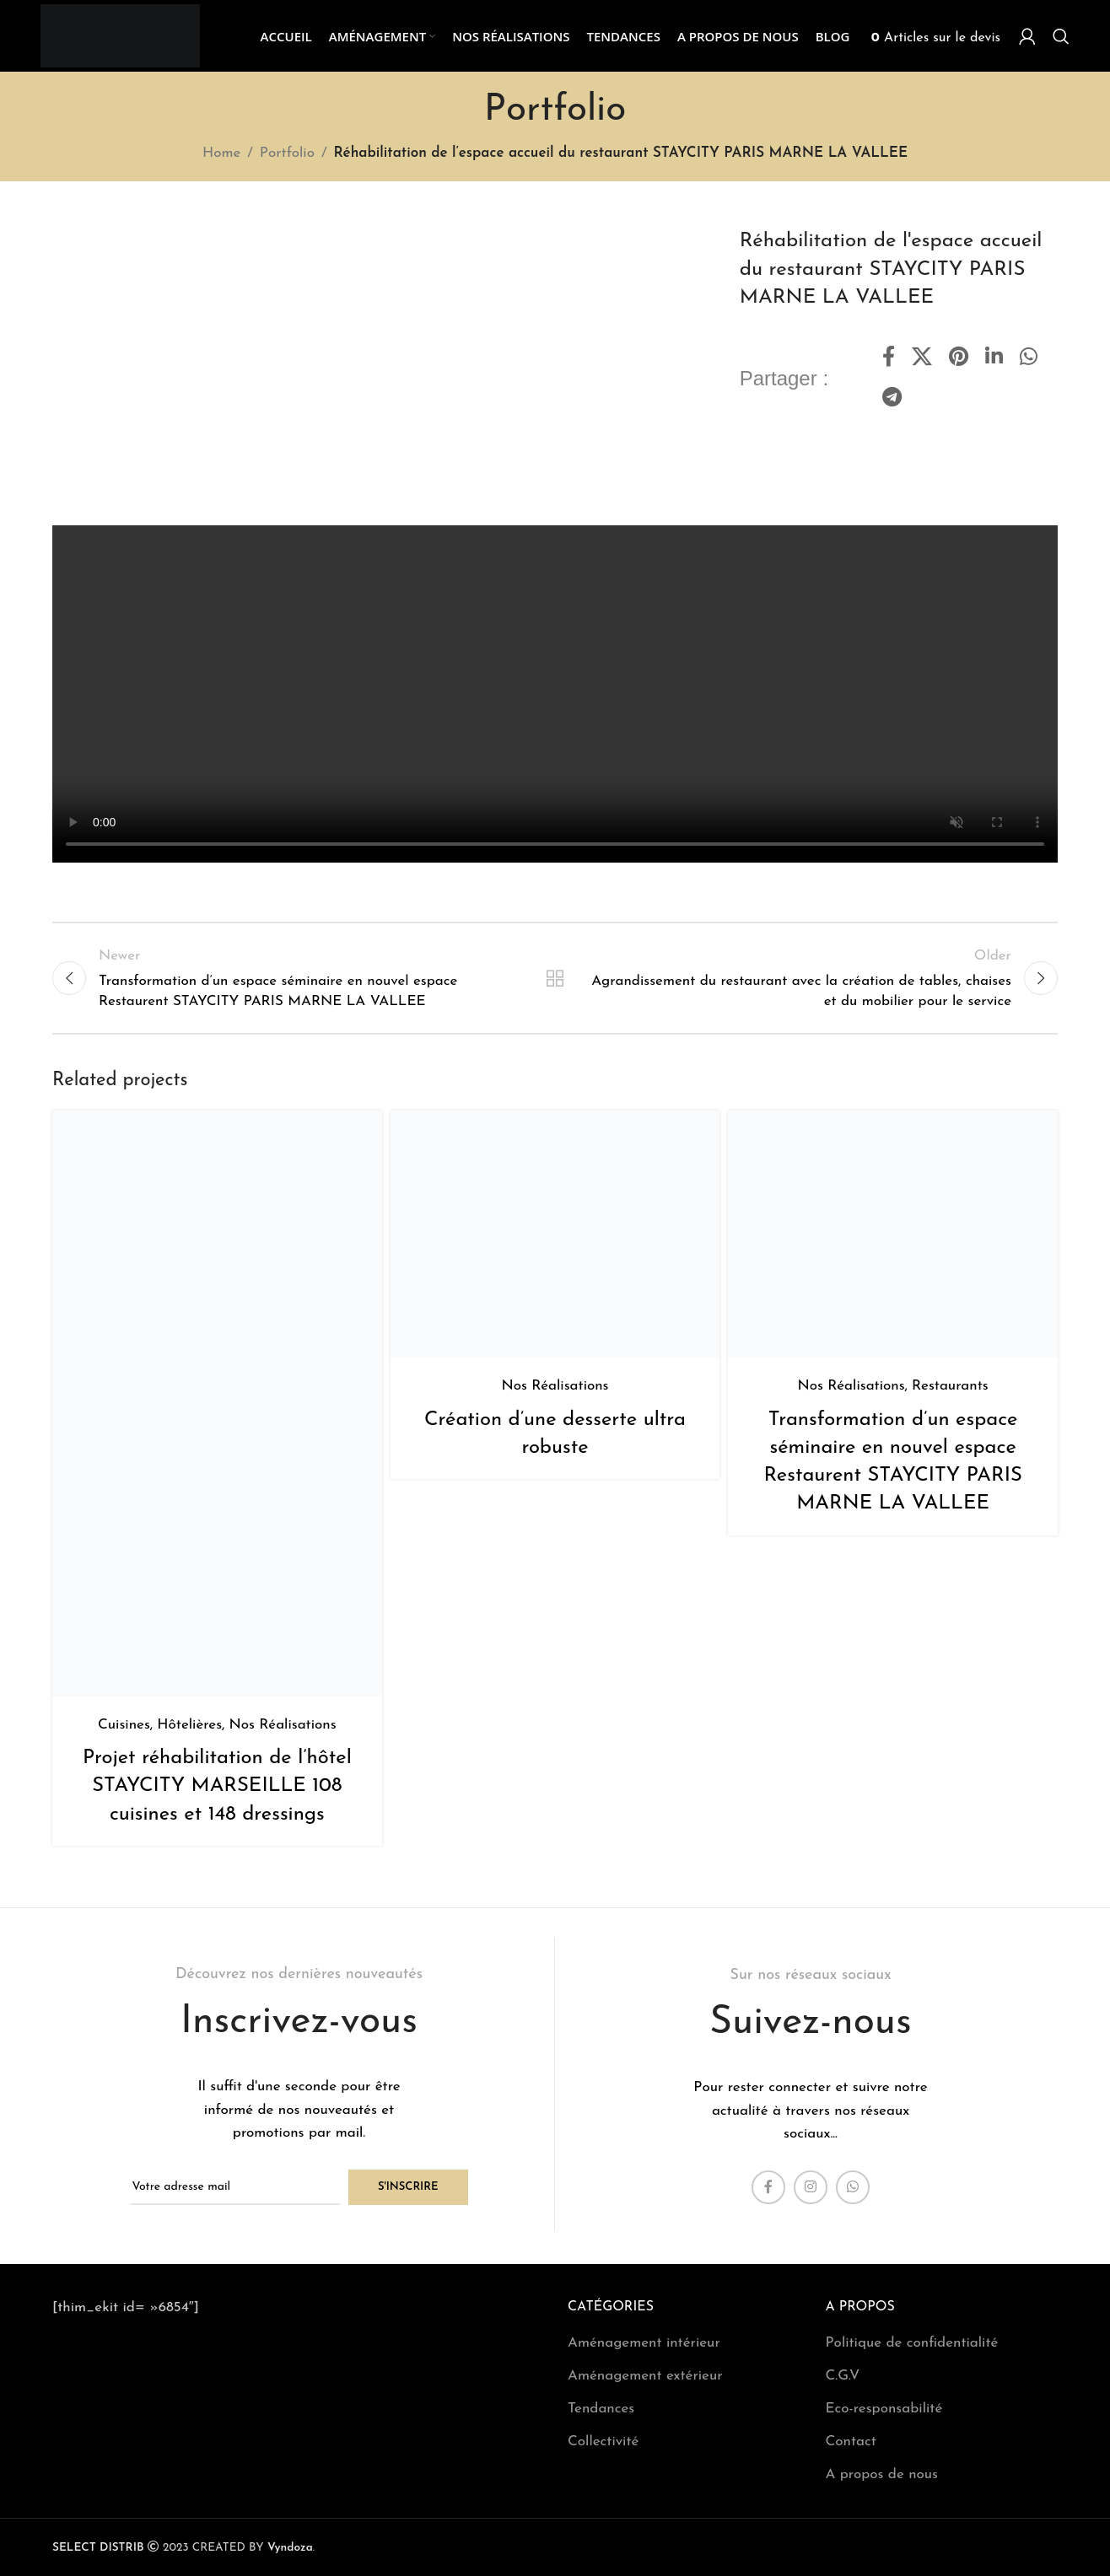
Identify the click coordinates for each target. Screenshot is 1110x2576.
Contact (851, 2441)
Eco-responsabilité (884, 2408)
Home (221, 153)
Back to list (555, 978)
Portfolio (287, 153)
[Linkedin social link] (994, 358)
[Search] (1061, 36)
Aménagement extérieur (645, 2376)
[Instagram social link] (810, 2187)
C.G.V (843, 2376)
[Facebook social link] (888, 358)
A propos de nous (882, 2474)
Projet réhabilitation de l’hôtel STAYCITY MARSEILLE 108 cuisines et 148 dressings (217, 1786)
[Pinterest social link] (958, 358)
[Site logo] (120, 35)
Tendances (601, 2408)
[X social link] (921, 358)
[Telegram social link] (892, 399)
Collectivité (603, 2441)
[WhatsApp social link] (1028, 358)
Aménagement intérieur (644, 2343)
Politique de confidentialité (912, 2343)
